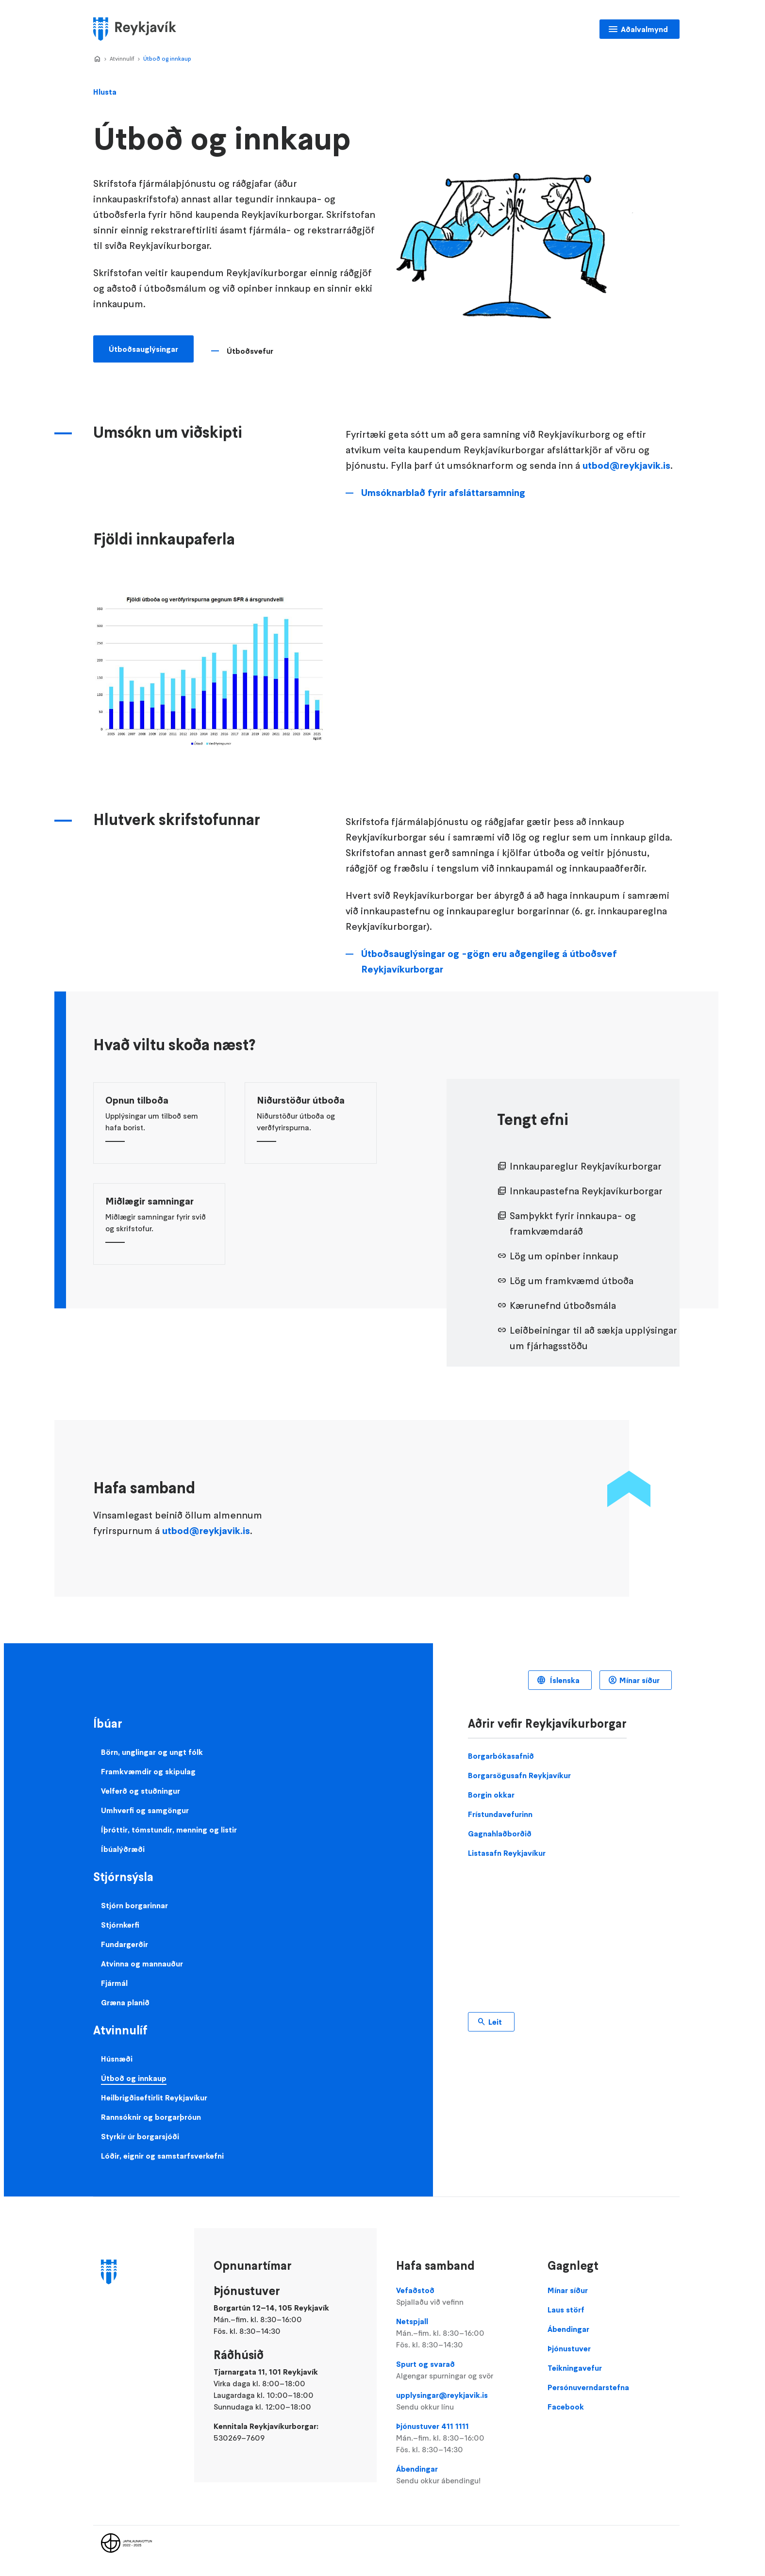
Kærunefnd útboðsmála (563, 1305)
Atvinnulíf (122, 58)
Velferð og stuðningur (140, 1791)
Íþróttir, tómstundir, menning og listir (169, 1829)
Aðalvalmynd (644, 29)
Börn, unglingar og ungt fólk (152, 1752)
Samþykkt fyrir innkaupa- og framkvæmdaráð (573, 1223)
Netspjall (462, 2333)
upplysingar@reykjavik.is (462, 2401)
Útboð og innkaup (167, 58)
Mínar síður (639, 1680)
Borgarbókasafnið (501, 1756)
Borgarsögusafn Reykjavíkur (519, 1775)
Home (97, 59)
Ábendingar (462, 2475)
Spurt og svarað (462, 2370)
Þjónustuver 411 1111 (462, 2438)
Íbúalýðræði (123, 1849)
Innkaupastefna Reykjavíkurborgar (586, 1191)
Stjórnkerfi (120, 1925)
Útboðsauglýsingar (143, 349)
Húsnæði (117, 2059)
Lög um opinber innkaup (564, 1256)
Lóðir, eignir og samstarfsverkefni (162, 2156)
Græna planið (125, 2002)
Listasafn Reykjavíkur (507, 1853)
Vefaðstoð (462, 2296)
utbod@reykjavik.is (626, 465)
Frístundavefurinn (500, 1814)
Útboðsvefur (250, 351)
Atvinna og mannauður (142, 1963)
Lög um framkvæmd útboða (571, 1280)
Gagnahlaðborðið (500, 1833)
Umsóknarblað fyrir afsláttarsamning (443, 492)
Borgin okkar (491, 1795)
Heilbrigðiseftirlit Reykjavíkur (154, 2097)
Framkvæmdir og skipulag (148, 1771)
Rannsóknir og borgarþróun (151, 2117)
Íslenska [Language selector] (564, 1680)
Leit (495, 2022)
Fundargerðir (124, 1944)
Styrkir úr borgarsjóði (140, 2136)
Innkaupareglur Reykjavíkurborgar (586, 1166)
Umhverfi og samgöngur (145, 1810)
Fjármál (114, 1983)
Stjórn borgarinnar (134, 1905)
